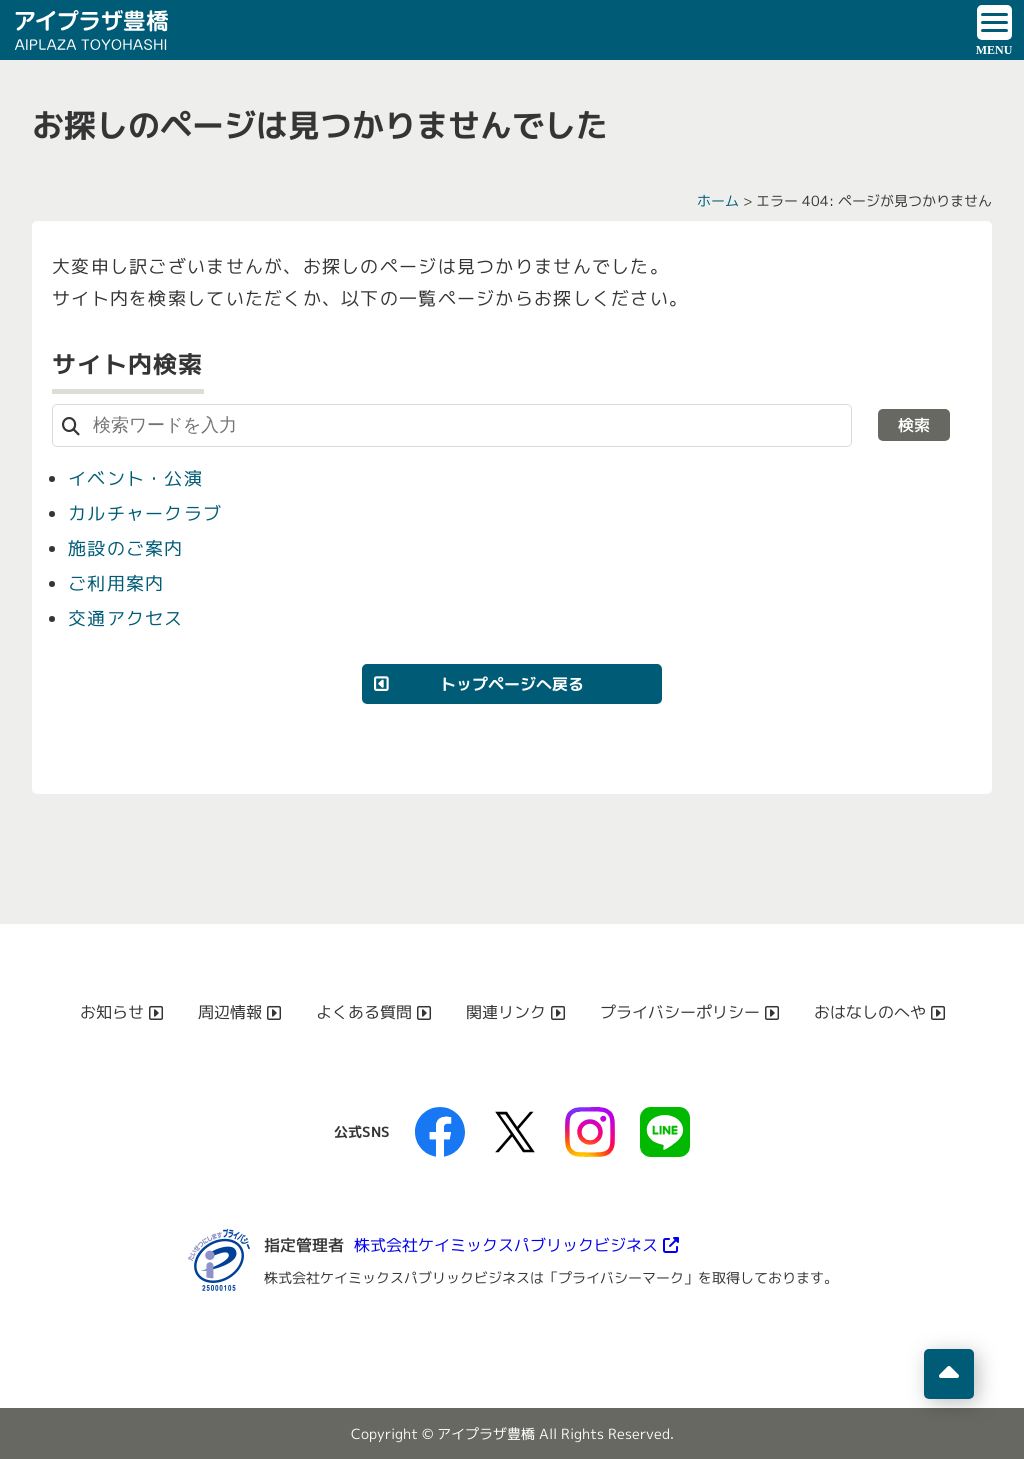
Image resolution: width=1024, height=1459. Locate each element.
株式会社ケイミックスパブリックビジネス (506, 1245)
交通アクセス (126, 618)
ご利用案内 (116, 583)
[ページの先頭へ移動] (949, 1374)
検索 (914, 425)
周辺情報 (230, 1012)
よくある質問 (364, 1012)
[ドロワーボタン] (994, 30)
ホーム (718, 200)
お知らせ (112, 1012)
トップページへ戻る (512, 684)
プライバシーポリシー (680, 1012)
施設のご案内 (126, 548)
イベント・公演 (135, 478)
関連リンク (506, 1012)
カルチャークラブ (145, 513)
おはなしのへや (870, 1012)
